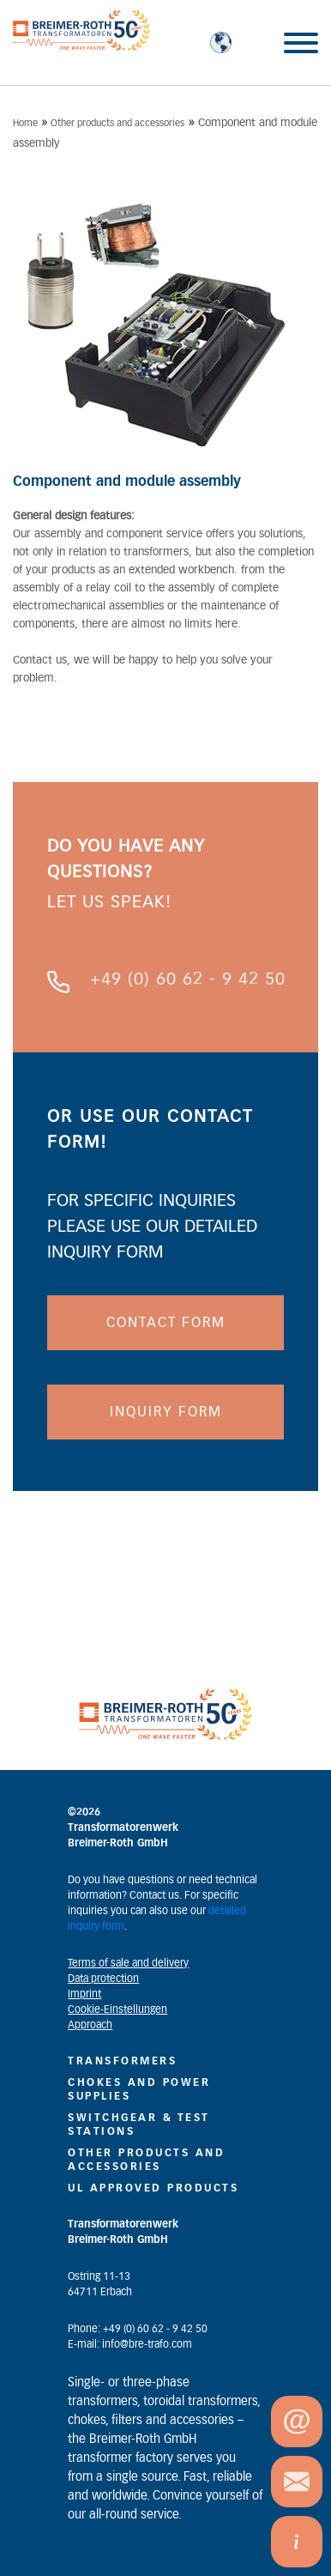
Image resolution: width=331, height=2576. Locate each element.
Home (25, 123)
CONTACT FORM (166, 1323)
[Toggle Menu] (301, 43)
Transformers (122, 2061)
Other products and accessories (117, 123)
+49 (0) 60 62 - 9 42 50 (188, 979)
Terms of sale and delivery (128, 1963)
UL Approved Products (153, 2188)
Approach (90, 2025)
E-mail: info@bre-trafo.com (130, 2344)
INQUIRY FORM (166, 1412)
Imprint (84, 1994)
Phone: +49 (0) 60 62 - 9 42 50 (138, 2329)
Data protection (103, 1978)
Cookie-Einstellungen (117, 2009)
